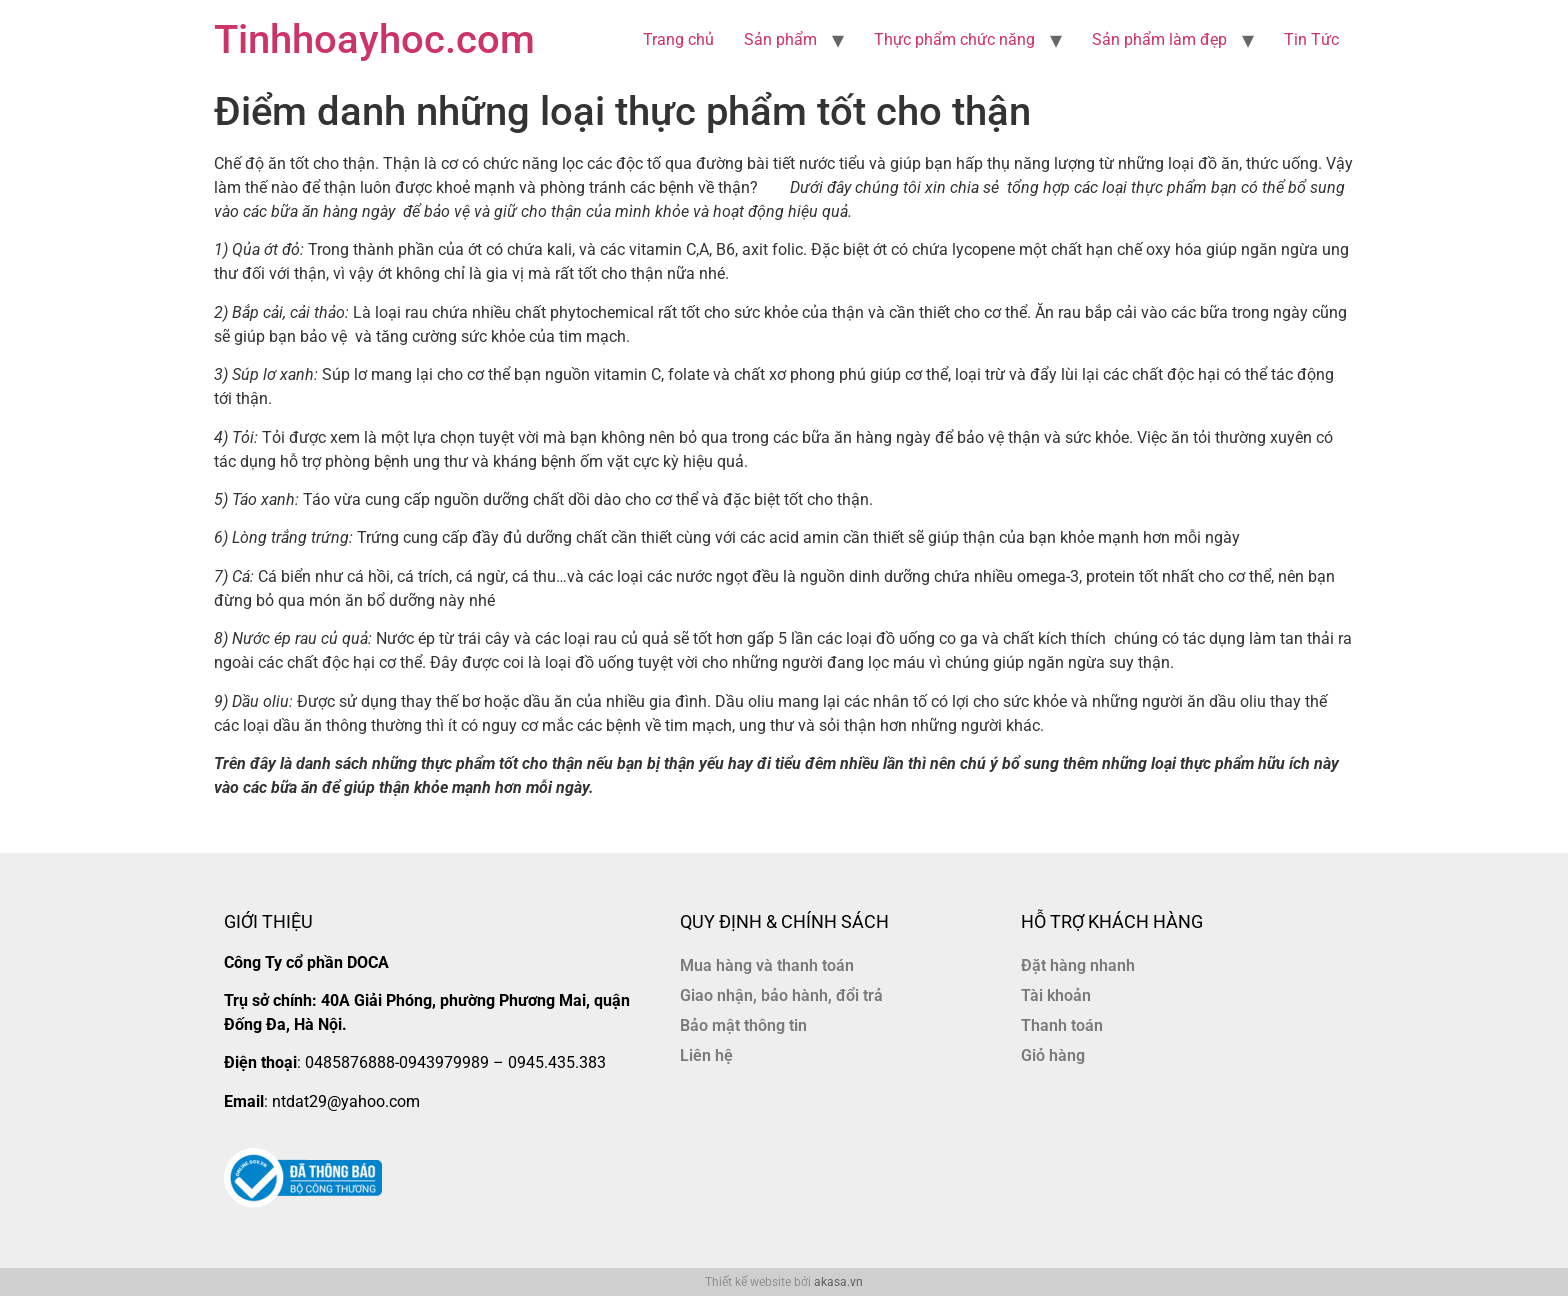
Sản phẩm (780, 39)
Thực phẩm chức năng (954, 39)
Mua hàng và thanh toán (767, 965)
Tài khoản (1056, 995)
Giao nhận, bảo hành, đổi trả (781, 995)
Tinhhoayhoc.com (374, 39)
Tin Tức (1311, 39)
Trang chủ (678, 39)
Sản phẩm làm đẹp (1159, 39)
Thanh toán (1062, 1025)
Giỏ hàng (1053, 1055)
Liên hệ (706, 1055)
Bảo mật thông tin (743, 1025)
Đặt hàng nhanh (1078, 965)
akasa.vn (838, 1282)
